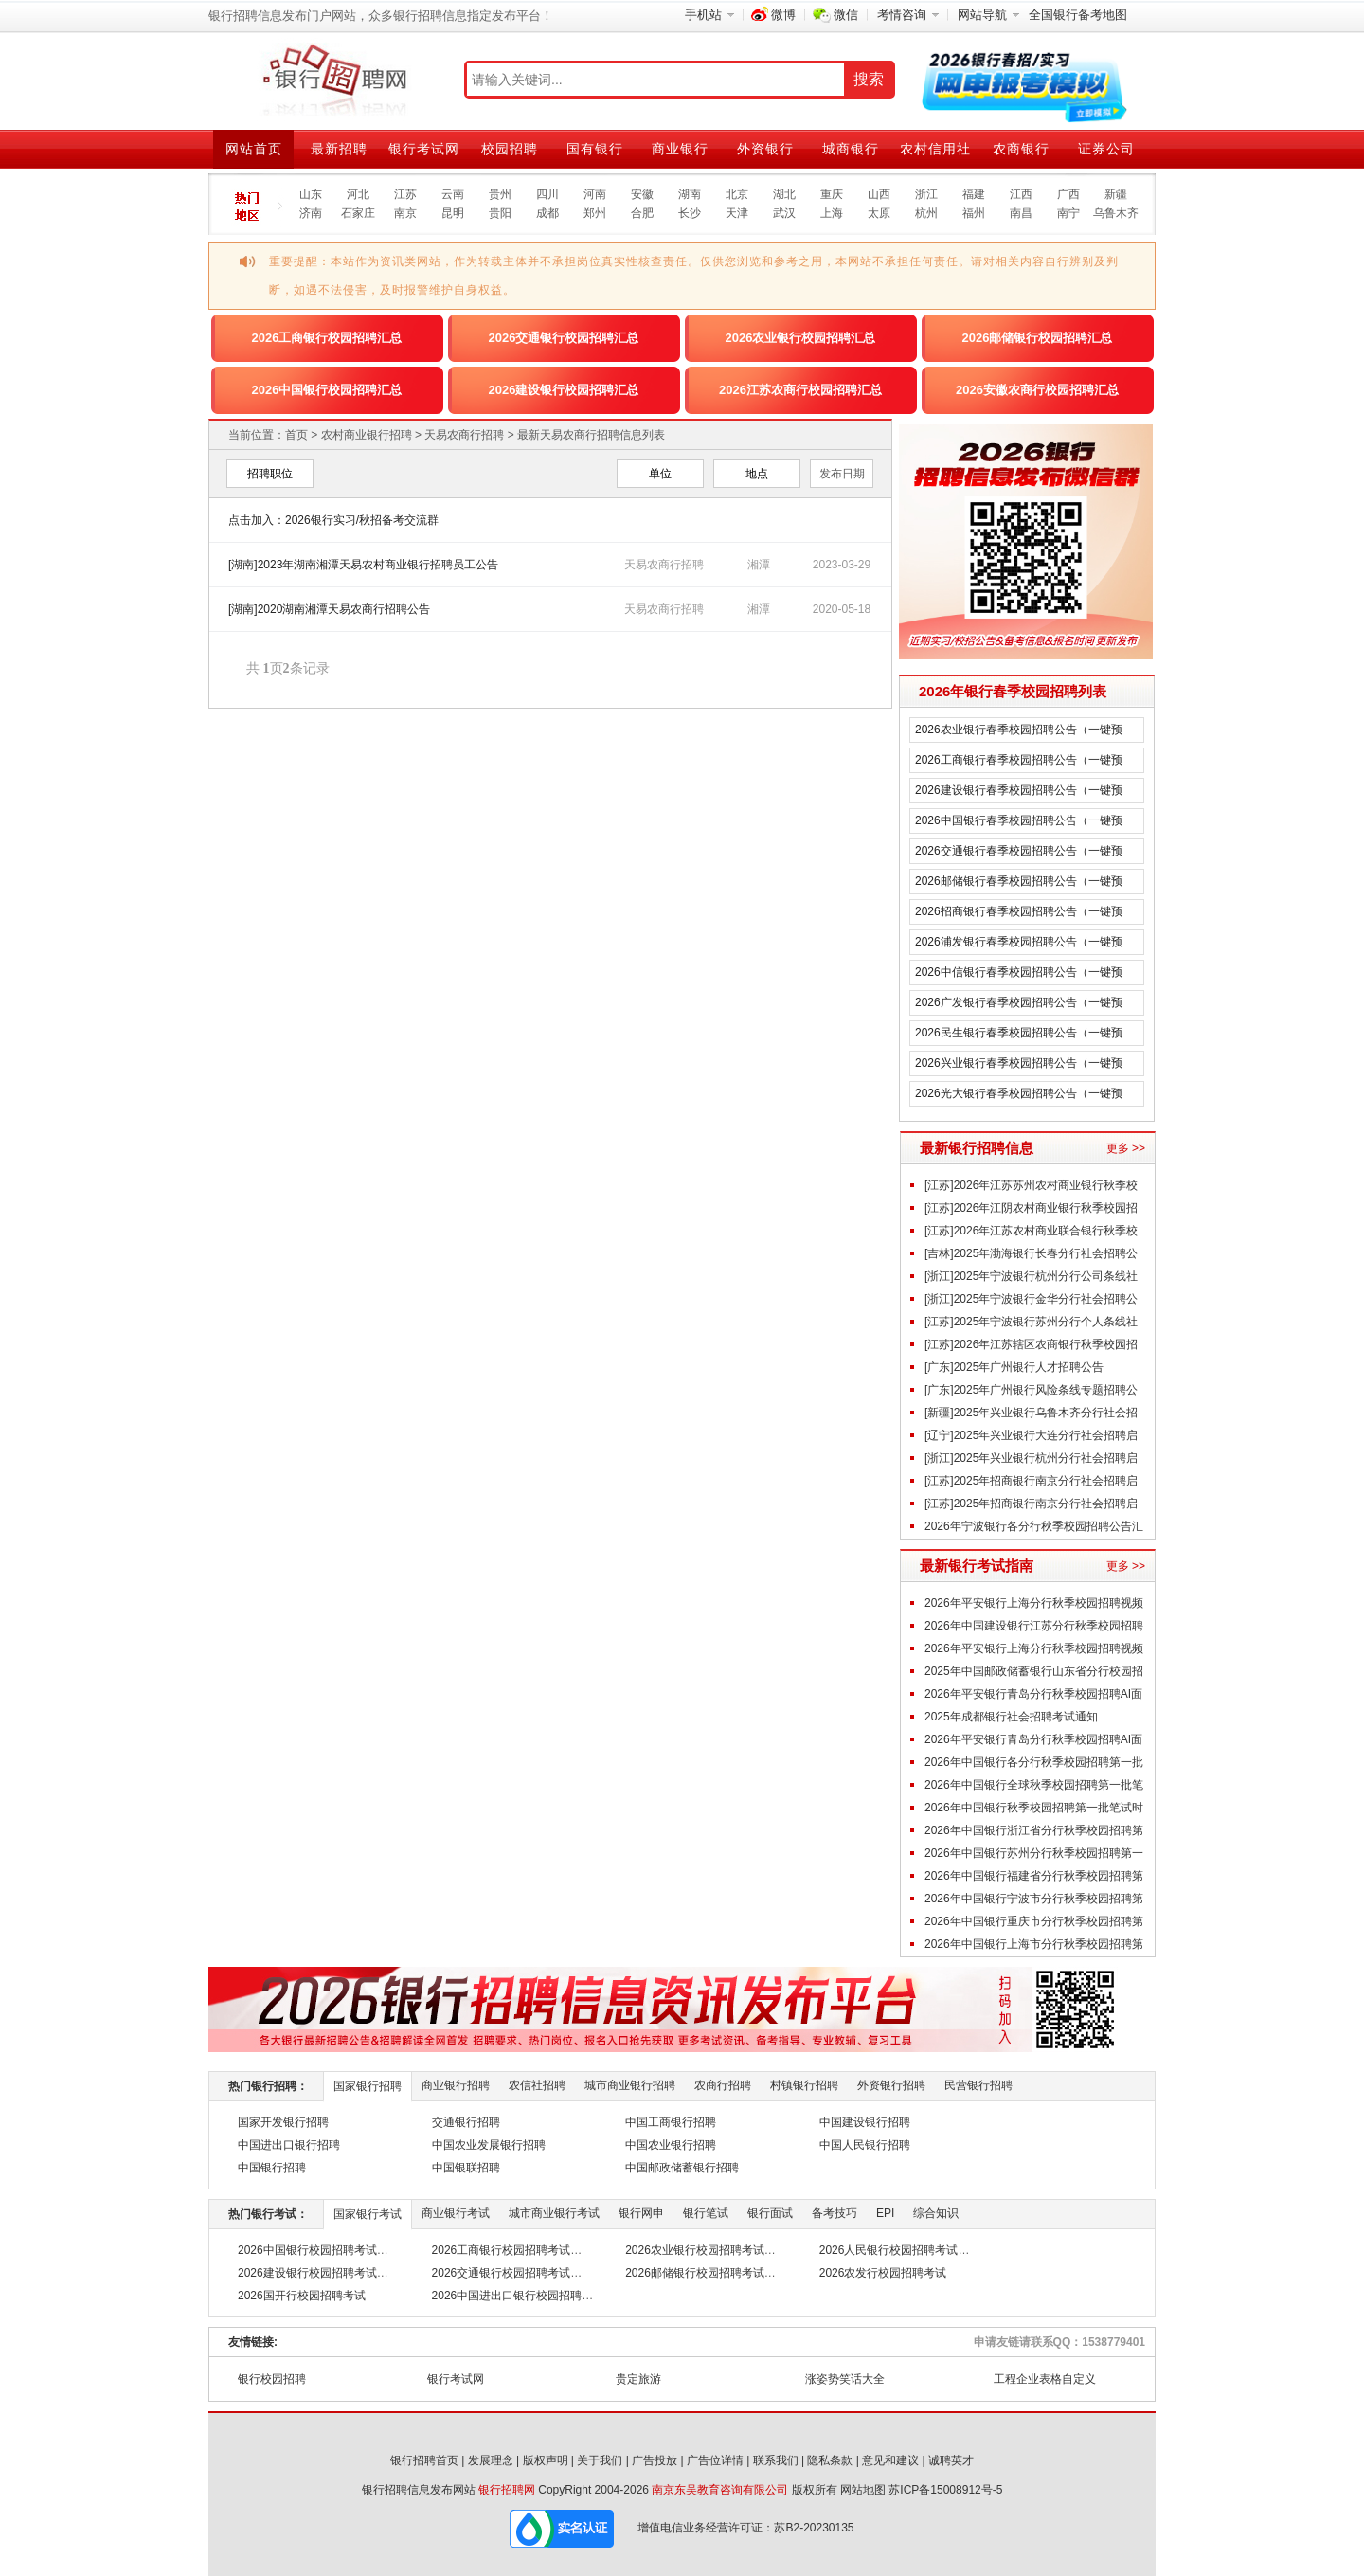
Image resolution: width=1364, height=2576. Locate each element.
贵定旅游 (638, 2379)
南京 (405, 213)
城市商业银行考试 (554, 2213)
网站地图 (863, 2489)
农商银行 (1021, 148)
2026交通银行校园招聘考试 (501, 2272)
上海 (831, 213)
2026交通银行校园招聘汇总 (564, 338)
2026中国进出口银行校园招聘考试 (518, 2295)
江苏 (405, 194)
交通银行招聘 (466, 2122)
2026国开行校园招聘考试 (302, 2295)
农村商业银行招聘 (366, 434)
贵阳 (500, 213)
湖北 (784, 194)
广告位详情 (715, 2460)
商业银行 (680, 148)
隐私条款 (829, 2460)
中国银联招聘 (466, 2167)
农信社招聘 (537, 2085)
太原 (879, 213)
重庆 (831, 194)
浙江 (926, 194)
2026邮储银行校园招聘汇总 (1037, 338)
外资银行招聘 (891, 2085)
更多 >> (1125, 1148)
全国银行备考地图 (1078, 15)
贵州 (500, 194)
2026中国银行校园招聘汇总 (327, 390)
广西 (1068, 194)
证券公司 (1106, 148)
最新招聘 (339, 148)
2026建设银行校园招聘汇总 (564, 390)
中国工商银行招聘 (670, 2122)
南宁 (1068, 213)
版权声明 (545, 2460)
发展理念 (490, 2460)
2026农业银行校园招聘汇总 (801, 338)
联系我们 (776, 2460)
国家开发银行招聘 (283, 2122)
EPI (885, 2213)
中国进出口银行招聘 (289, 2145)
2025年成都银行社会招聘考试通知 (1011, 1716)
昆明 (452, 213)
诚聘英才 (951, 2460)
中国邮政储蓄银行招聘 (682, 2167)
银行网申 (641, 2213)
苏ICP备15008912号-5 (945, 2489)
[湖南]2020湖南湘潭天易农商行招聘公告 (329, 609)
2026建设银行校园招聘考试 (307, 2272)
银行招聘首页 (424, 2460)
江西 (1021, 194)
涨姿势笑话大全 (845, 2379)
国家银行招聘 (367, 2086)
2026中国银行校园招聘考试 (307, 2250)
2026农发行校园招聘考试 (883, 2272)
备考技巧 (834, 2213)
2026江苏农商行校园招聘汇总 (800, 390)
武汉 (784, 213)
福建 (973, 194)
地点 (756, 473)
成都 (547, 213)
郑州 (594, 213)
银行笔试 (705, 2213)
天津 (737, 213)
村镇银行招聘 (804, 2085)
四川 (547, 194)
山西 (879, 194)
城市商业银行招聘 (629, 2085)
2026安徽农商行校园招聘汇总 (1037, 390)
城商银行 (850, 148)
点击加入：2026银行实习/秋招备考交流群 (333, 520)
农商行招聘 (722, 2085)
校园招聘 (509, 148)
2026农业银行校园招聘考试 (694, 2250)
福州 (973, 213)
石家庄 (358, 213)
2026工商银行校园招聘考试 (501, 2250)
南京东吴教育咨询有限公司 (720, 2489)
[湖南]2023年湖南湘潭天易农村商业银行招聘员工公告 (363, 564)
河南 (594, 194)
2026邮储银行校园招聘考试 (694, 2272)
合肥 (642, 213)
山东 (310, 194)
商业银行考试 (456, 2213)
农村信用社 (935, 148)
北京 (737, 194)
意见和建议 (890, 2460)
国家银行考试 (367, 2214)
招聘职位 (270, 473)
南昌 (1021, 213)
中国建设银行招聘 (864, 2122)
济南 (310, 213)
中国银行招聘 (272, 2167)
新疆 (1115, 194)
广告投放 (654, 2460)
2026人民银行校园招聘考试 (889, 2250)
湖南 (689, 194)
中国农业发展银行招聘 (489, 2145)
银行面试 (770, 2213)
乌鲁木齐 (1116, 213)
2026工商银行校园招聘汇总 (327, 338)
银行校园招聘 (272, 2379)
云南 (452, 194)
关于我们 (599, 2460)
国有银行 (594, 148)
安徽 (642, 194)
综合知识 (936, 2213)
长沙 (689, 213)
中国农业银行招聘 (670, 2145)
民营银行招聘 (978, 2085)
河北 (358, 194)
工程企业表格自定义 (1045, 2379)
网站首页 (253, 148)
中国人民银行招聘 (864, 2145)
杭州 (926, 213)
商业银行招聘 (456, 2085)
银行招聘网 (506, 2489)
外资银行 (765, 148)
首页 (296, 434)
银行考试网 (423, 148)
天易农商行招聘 (464, 434)
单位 (660, 473)
